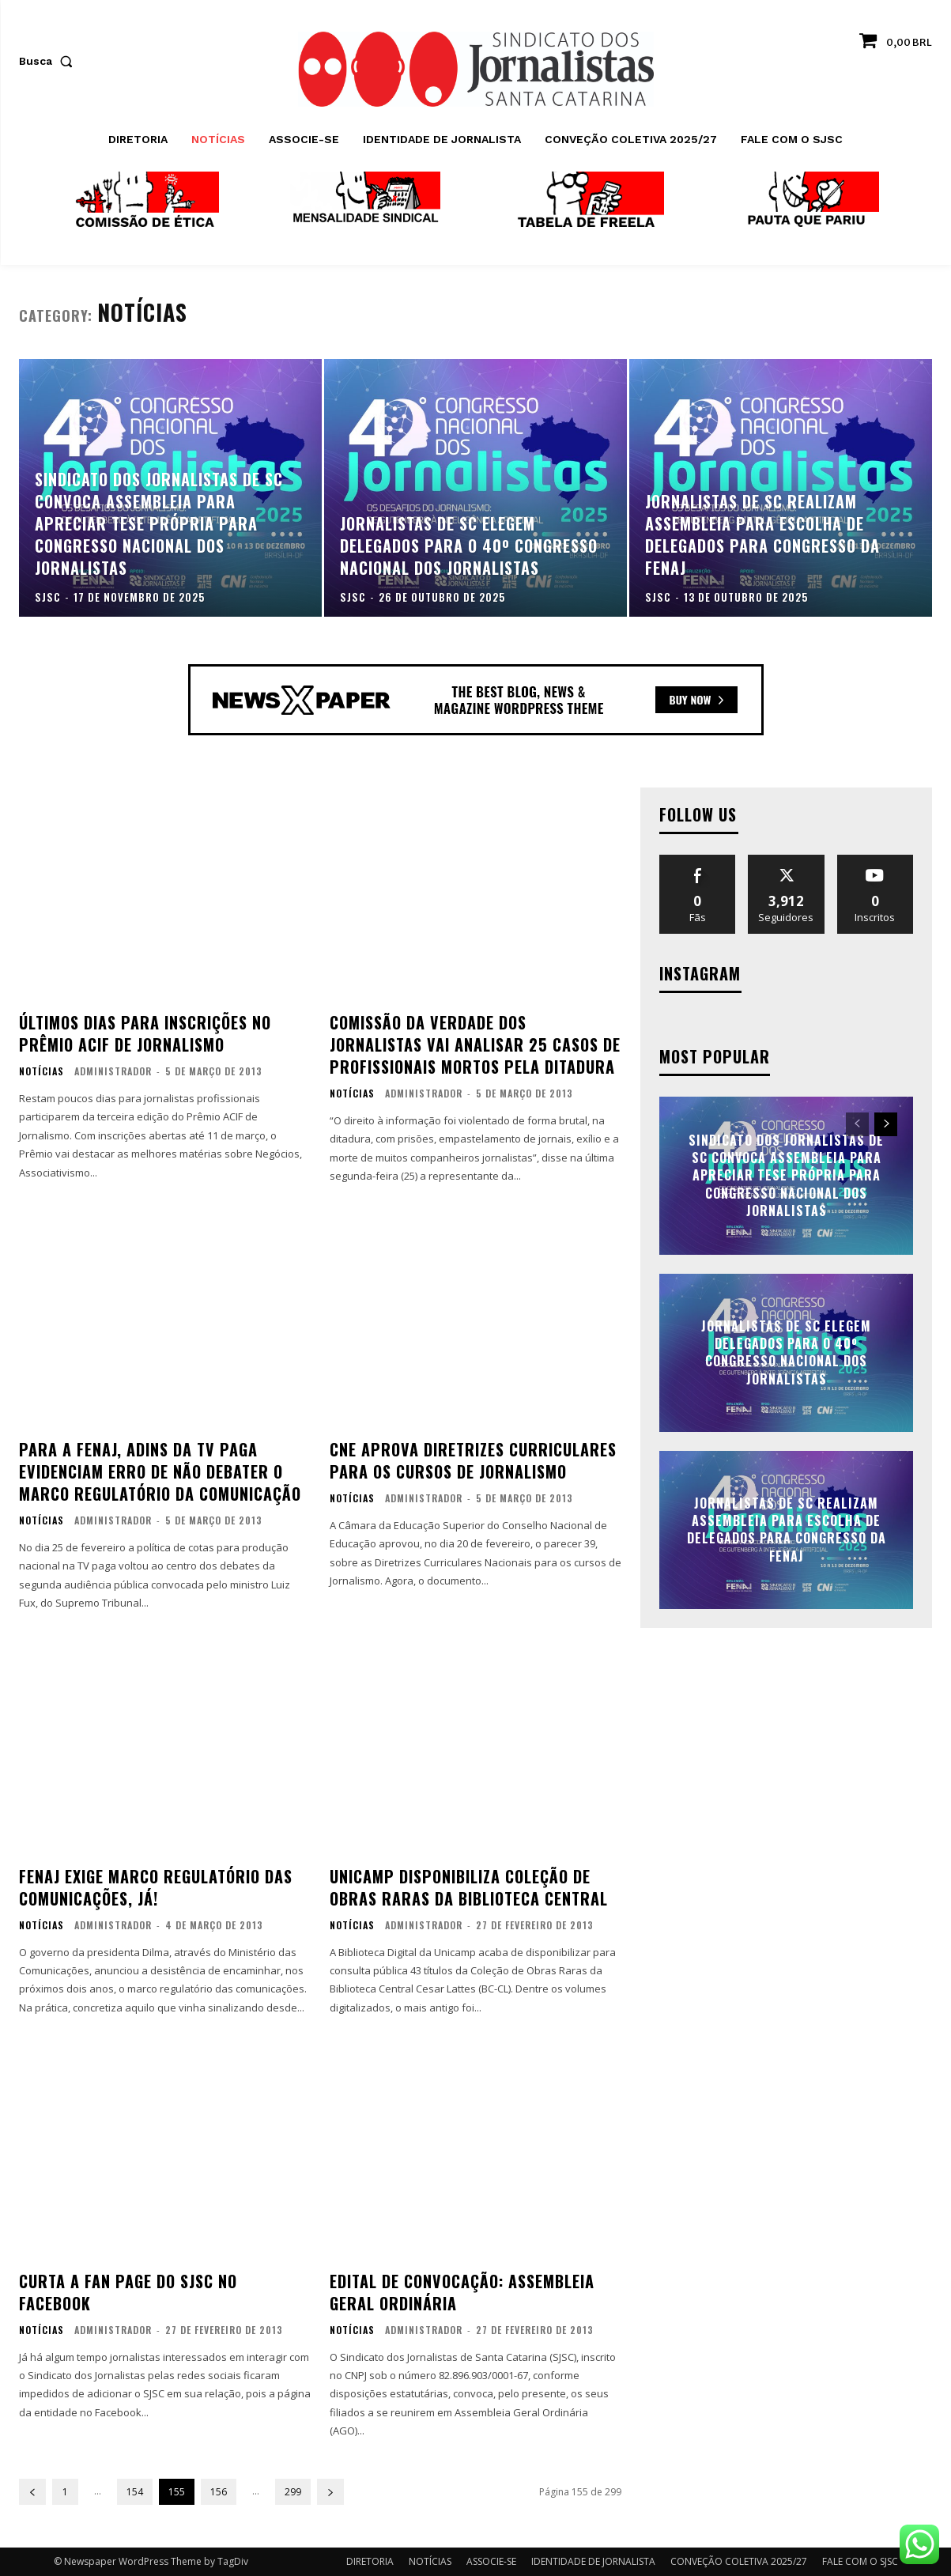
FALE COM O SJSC (860, 2561)
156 (218, 2492)
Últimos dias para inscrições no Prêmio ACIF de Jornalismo (145, 1033)
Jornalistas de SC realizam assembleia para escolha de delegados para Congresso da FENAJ (786, 1530)
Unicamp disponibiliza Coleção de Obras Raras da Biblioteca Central (469, 1887)
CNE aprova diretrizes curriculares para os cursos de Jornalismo (473, 1460)
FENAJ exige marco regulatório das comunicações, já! (155, 1887)
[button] (49, 60)
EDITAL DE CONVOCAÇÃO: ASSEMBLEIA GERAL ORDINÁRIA (462, 2292)
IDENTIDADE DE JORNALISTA (593, 2561)
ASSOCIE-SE (491, 2561)
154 (134, 2492)
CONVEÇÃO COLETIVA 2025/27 (738, 2561)
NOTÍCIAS (41, 1071)
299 (293, 2492)
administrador (113, 1071)
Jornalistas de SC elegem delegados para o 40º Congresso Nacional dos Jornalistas (786, 1352)
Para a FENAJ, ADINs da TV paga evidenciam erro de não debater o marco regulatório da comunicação (160, 1471)
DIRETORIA (370, 2561)
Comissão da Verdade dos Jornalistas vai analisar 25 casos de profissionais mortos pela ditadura (475, 1044)
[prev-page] (32, 2492)
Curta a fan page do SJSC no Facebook (128, 2292)
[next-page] (330, 2492)
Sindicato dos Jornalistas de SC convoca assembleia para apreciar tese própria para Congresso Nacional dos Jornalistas (786, 1176)
